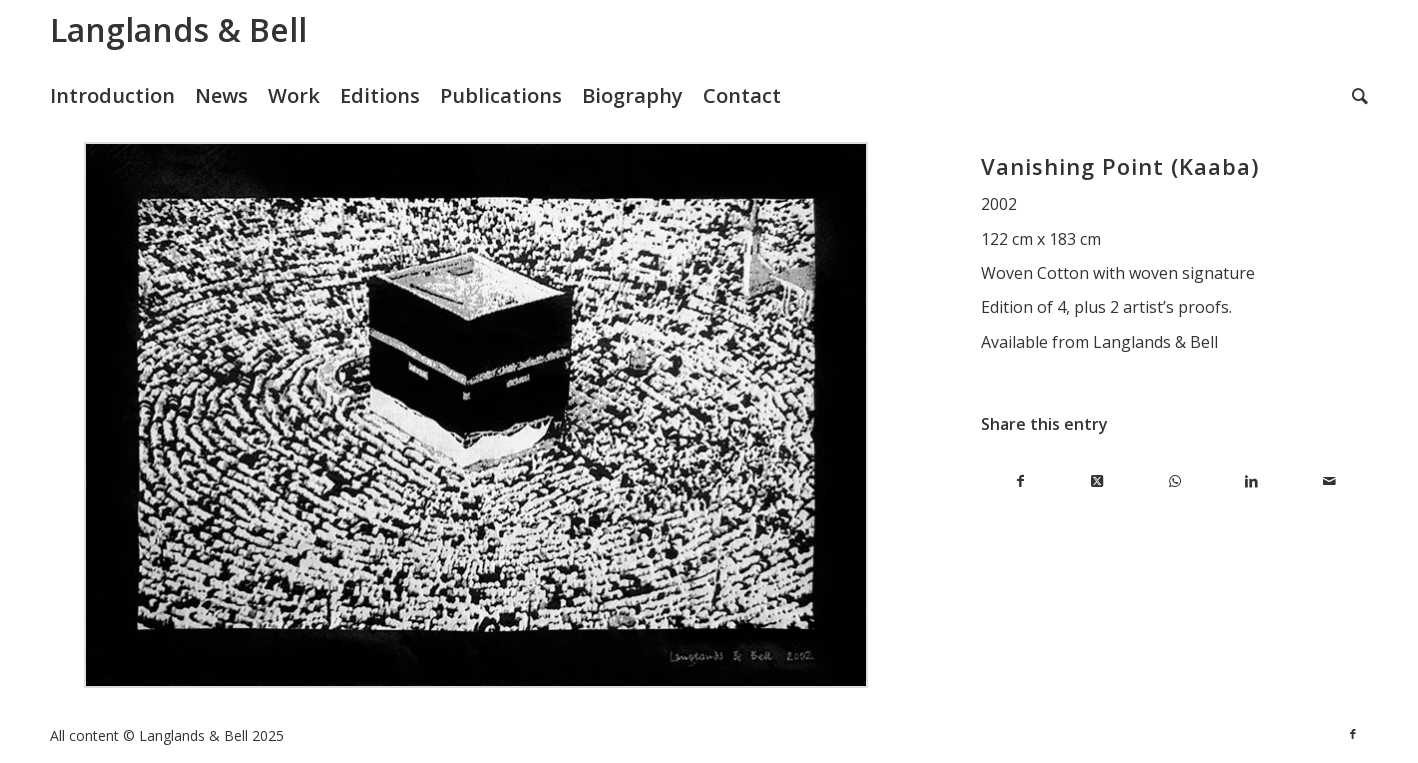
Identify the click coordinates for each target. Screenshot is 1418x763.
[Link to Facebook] (1353, 734)
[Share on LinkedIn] (1251, 481)
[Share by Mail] (1329, 481)
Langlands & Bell (178, 29)
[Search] (1360, 96)
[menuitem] (122, 96)
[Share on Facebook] (1019, 481)
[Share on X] (1097, 481)
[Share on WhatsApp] (1174, 481)
